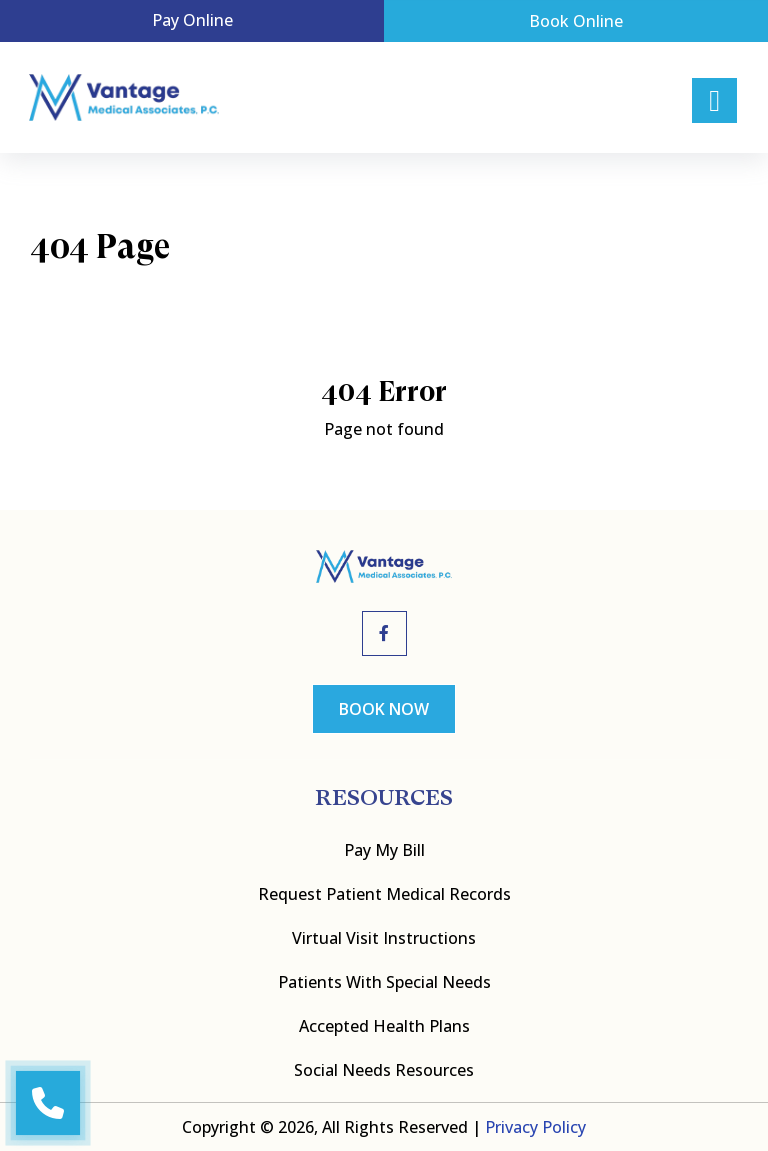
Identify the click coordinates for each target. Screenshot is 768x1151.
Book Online (576, 21)
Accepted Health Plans (384, 1026)
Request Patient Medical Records (384, 894)
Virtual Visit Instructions (384, 938)
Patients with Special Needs (384, 982)
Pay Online (192, 20)
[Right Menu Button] (715, 101)
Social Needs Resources (384, 1070)
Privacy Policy (535, 1127)
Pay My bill (384, 850)
